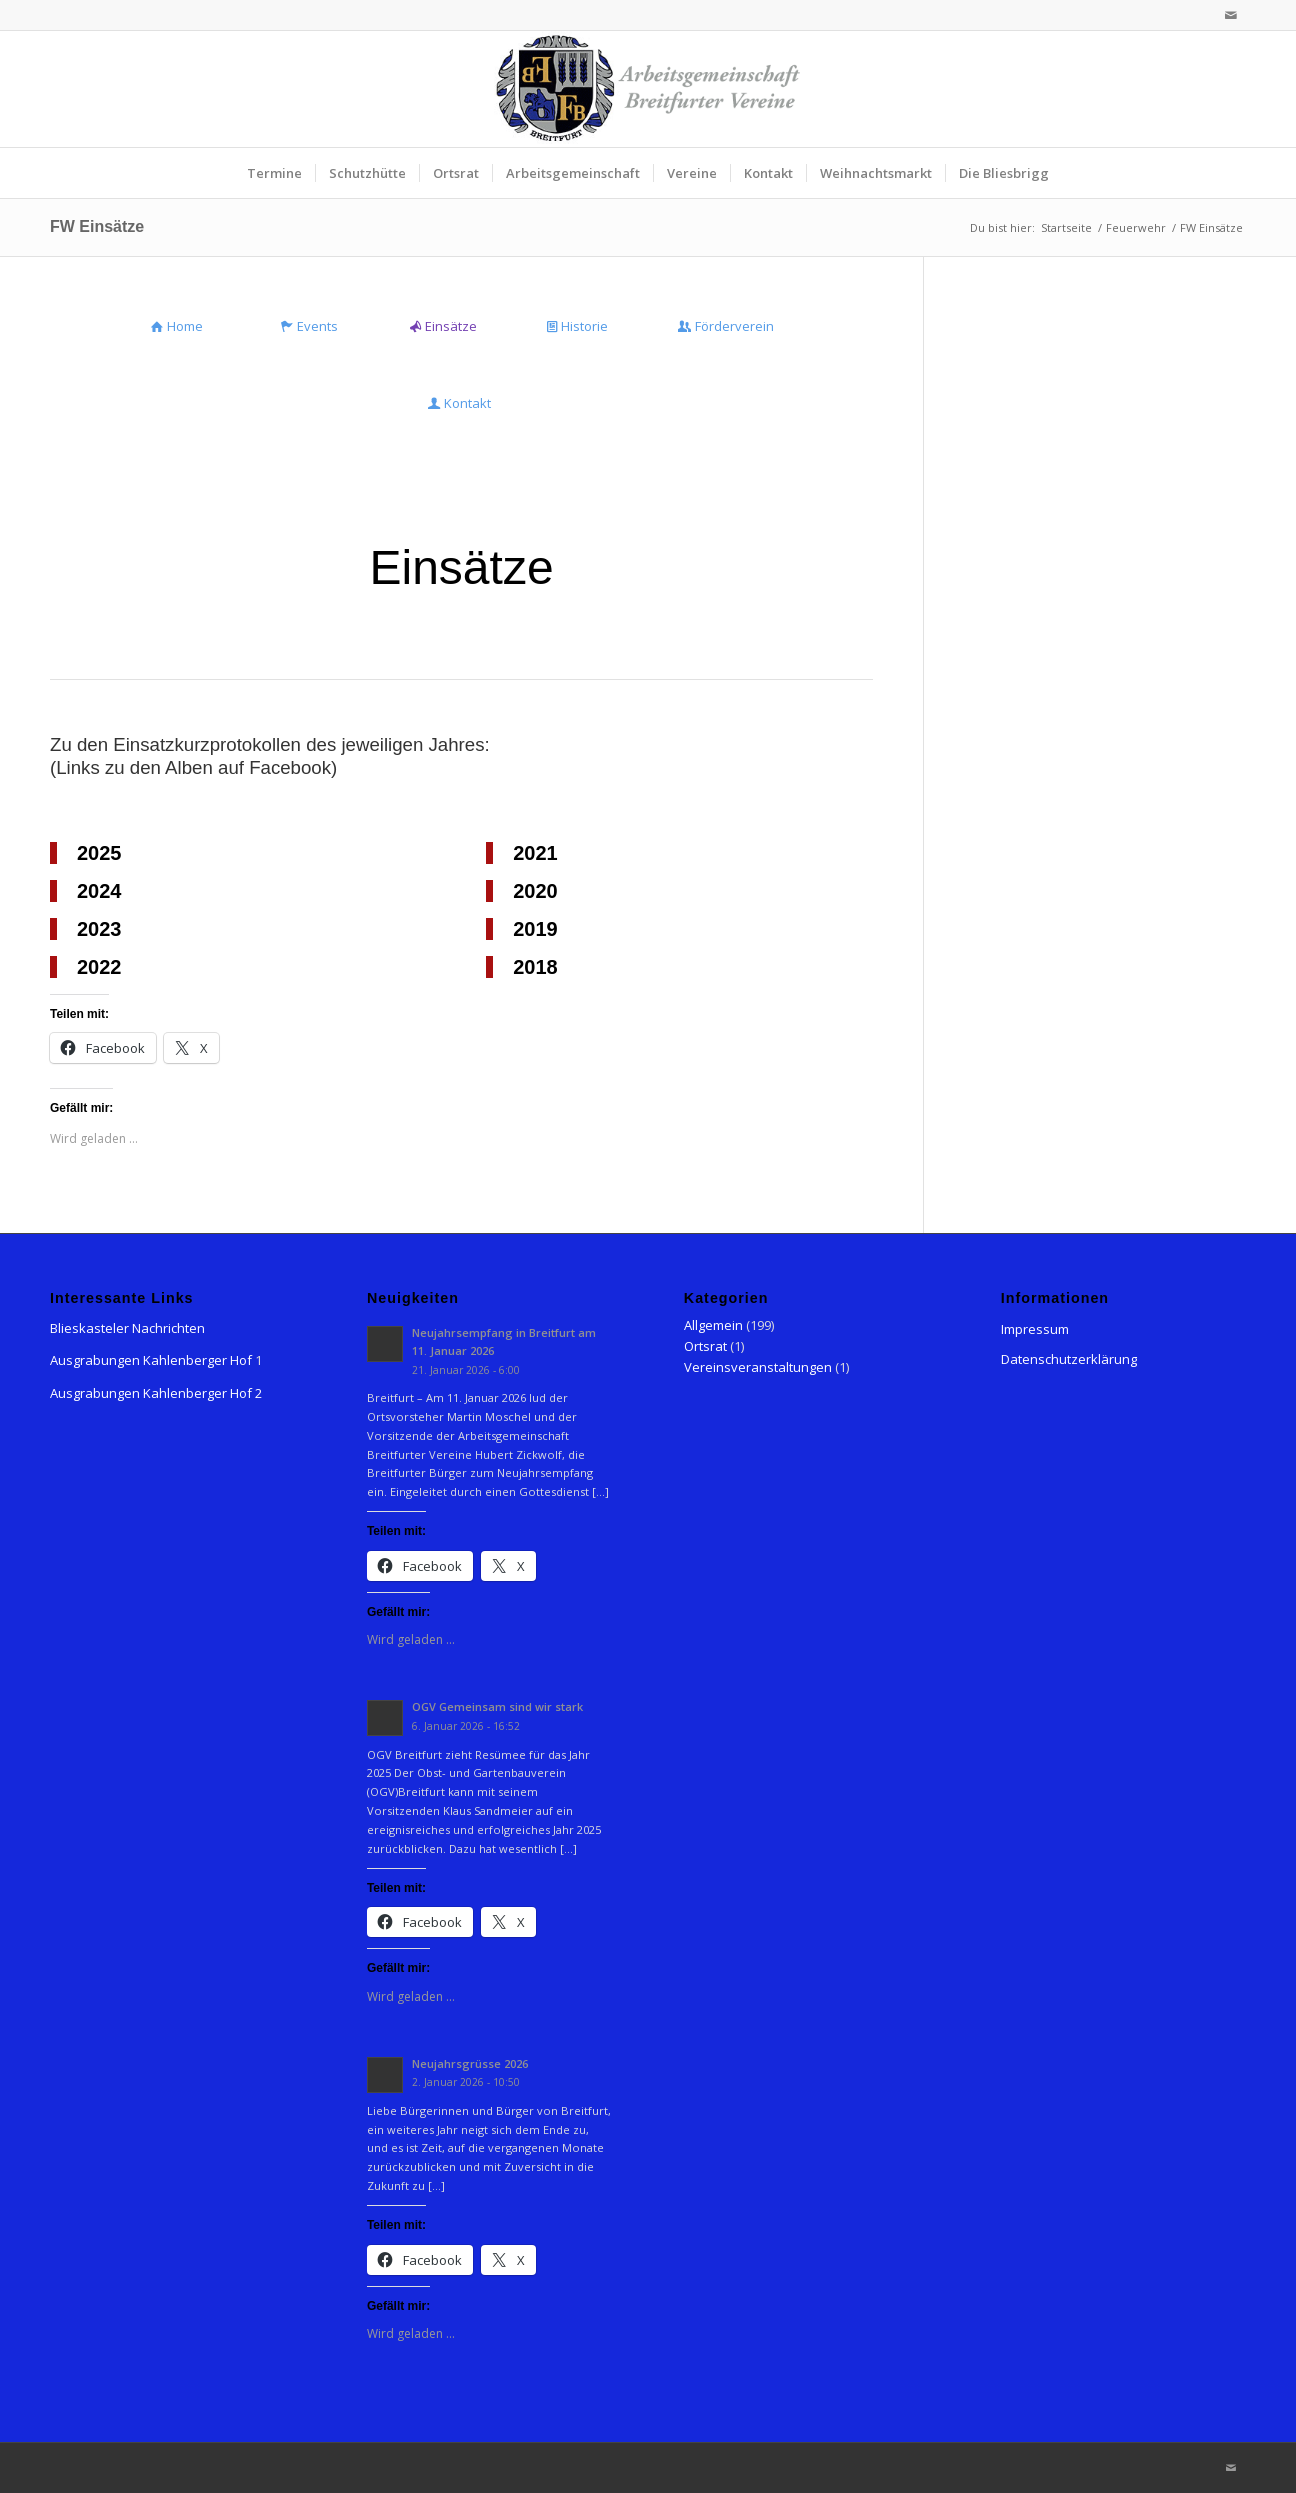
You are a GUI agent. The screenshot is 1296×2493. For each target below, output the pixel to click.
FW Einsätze (97, 226)
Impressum (1035, 1329)
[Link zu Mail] (1231, 15)
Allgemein (713, 1325)
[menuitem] (274, 173)
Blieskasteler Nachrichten (127, 1328)
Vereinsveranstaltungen (758, 1367)
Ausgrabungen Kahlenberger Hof (151, 1360)
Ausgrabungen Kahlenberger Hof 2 (156, 1393)
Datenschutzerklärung (1069, 1359)
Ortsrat (705, 1346)
